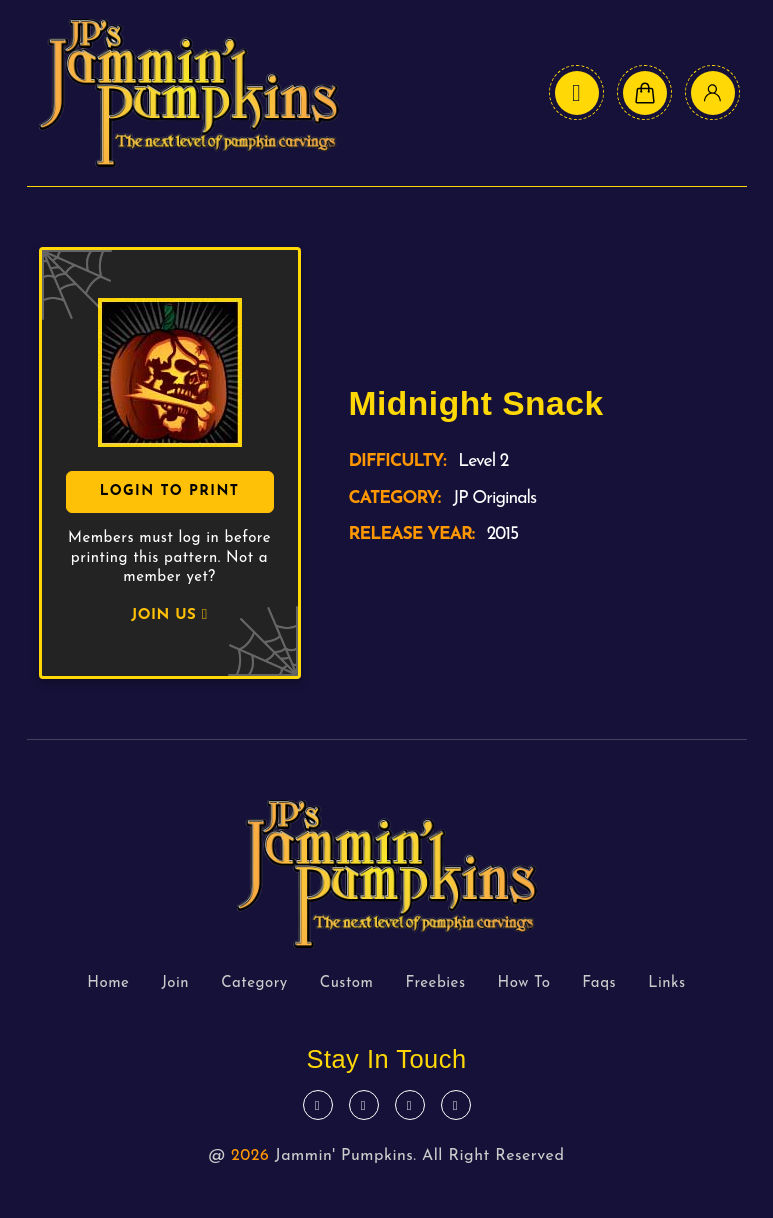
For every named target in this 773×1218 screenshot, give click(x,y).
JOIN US (169, 615)
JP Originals (494, 498)
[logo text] (189, 93)
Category (254, 983)
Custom (347, 983)
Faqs (599, 983)
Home (108, 983)
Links (667, 983)
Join (175, 983)
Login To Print (170, 491)
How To (524, 983)
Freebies (435, 983)
